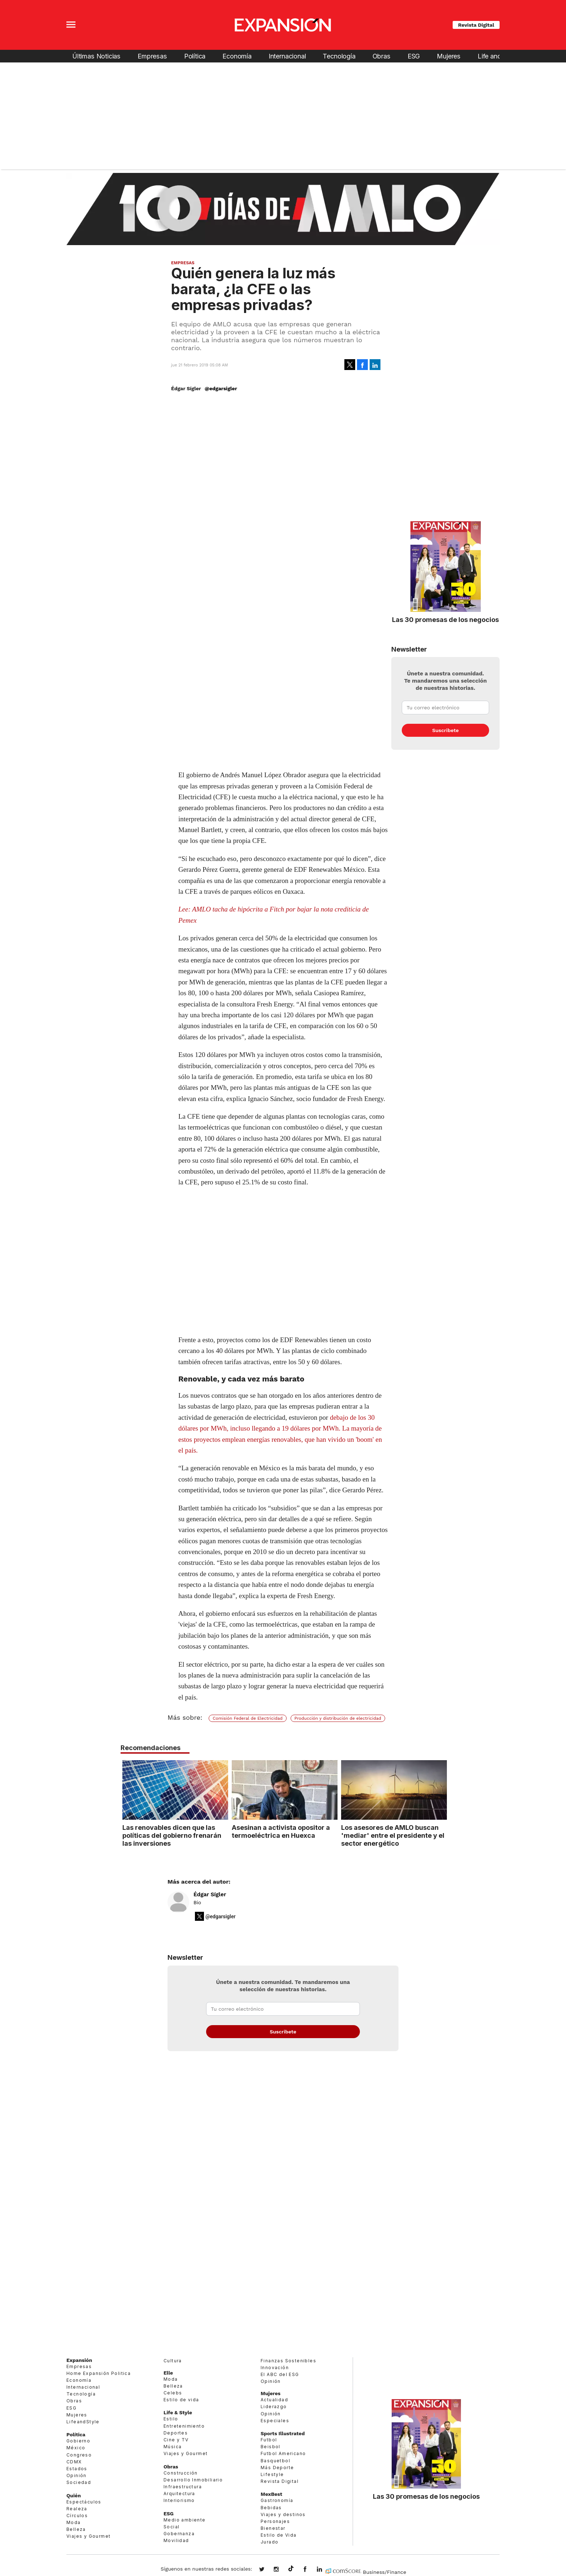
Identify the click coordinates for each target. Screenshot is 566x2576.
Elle (168, 2373)
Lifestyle (272, 2474)
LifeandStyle (83, 2421)
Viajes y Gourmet (88, 2536)
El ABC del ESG (280, 2374)
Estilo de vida (181, 2399)
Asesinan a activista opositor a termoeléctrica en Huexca (279, 1831)
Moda (73, 2522)
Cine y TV (176, 2439)
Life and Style (497, 56)
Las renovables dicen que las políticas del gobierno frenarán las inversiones (170, 1835)
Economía (237, 56)
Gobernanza (179, 2533)
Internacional (287, 56)
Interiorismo (179, 2500)
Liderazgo (274, 2407)
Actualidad (274, 2399)
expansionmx (281, 2569)
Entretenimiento (184, 2426)
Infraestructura (183, 2486)
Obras (382, 56)
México (75, 2447)
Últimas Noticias (96, 56)
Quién (73, 2495)
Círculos (77, 2515)
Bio (197, 1902)
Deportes (176, 2433)
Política (195, 56)
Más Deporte (277, 2467)
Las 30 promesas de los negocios (445, 619)
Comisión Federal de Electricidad (248, 1718)
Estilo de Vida (279, 2535)
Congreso (79, 2455)
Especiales (275, 2420)
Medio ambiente (185, 2520)
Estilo (171, 2419)
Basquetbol (275, 2460)
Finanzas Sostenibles (288, 2360)
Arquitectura (179, 2493)
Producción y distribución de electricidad (338, 1718)
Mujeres (449, 56)
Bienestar (273, 2528)
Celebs (173, 2393)
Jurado (269, 2542)
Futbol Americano (283, 2453)
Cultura (173, 2360)
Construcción (181, 2473)
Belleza (76, 2529)
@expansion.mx (291, 2568)
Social (171, 2526)
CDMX (74, 2461)
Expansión (79, 2360)
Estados (76, 2468)
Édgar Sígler (209, 1894)
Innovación (275, 2367)
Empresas (152, 56)
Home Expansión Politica (98, 2373)
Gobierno (78, 2441)
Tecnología (339, 56)
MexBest (271, 2494)
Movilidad (176, 2540)
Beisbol (270, 2446)
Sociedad (78, 2482)
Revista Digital (476, 25)
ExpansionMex (310, 2569)
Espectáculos (83, 2502)
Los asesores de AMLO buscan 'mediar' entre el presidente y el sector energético (391, 1835)
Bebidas (271, 2507)
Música (173, 2446)
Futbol (269, 2439)
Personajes (275, 2521)
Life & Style (178, 2413)
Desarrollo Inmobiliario (193, 2480)
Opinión (76, 2475)
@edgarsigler (221, 388)
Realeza (76, 2508)
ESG (414, 56)
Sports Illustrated (283, 2433)
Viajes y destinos (283, 2514)
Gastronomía (277, 2500)
